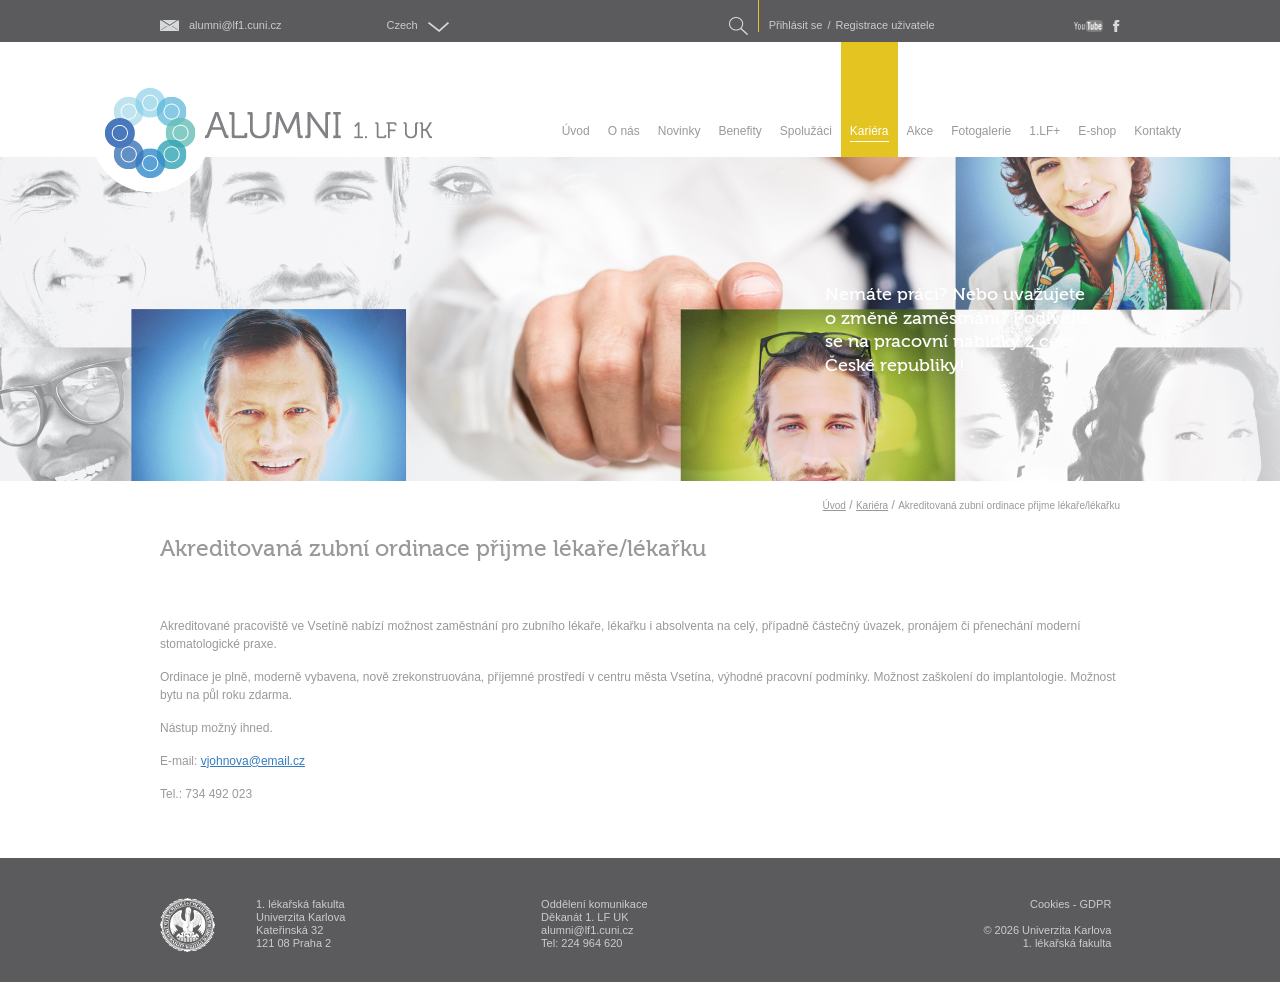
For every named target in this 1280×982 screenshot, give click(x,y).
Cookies (1050, 904)
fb (1116, 26)
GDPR (1096, 904)
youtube (1088, 26)
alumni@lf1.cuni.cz (235, 25)
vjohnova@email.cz (253, 761)
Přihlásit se (796, 25)
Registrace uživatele (885, 25)
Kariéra (872, 505)
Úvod (834, 505)
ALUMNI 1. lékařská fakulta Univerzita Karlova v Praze (187, 925)
